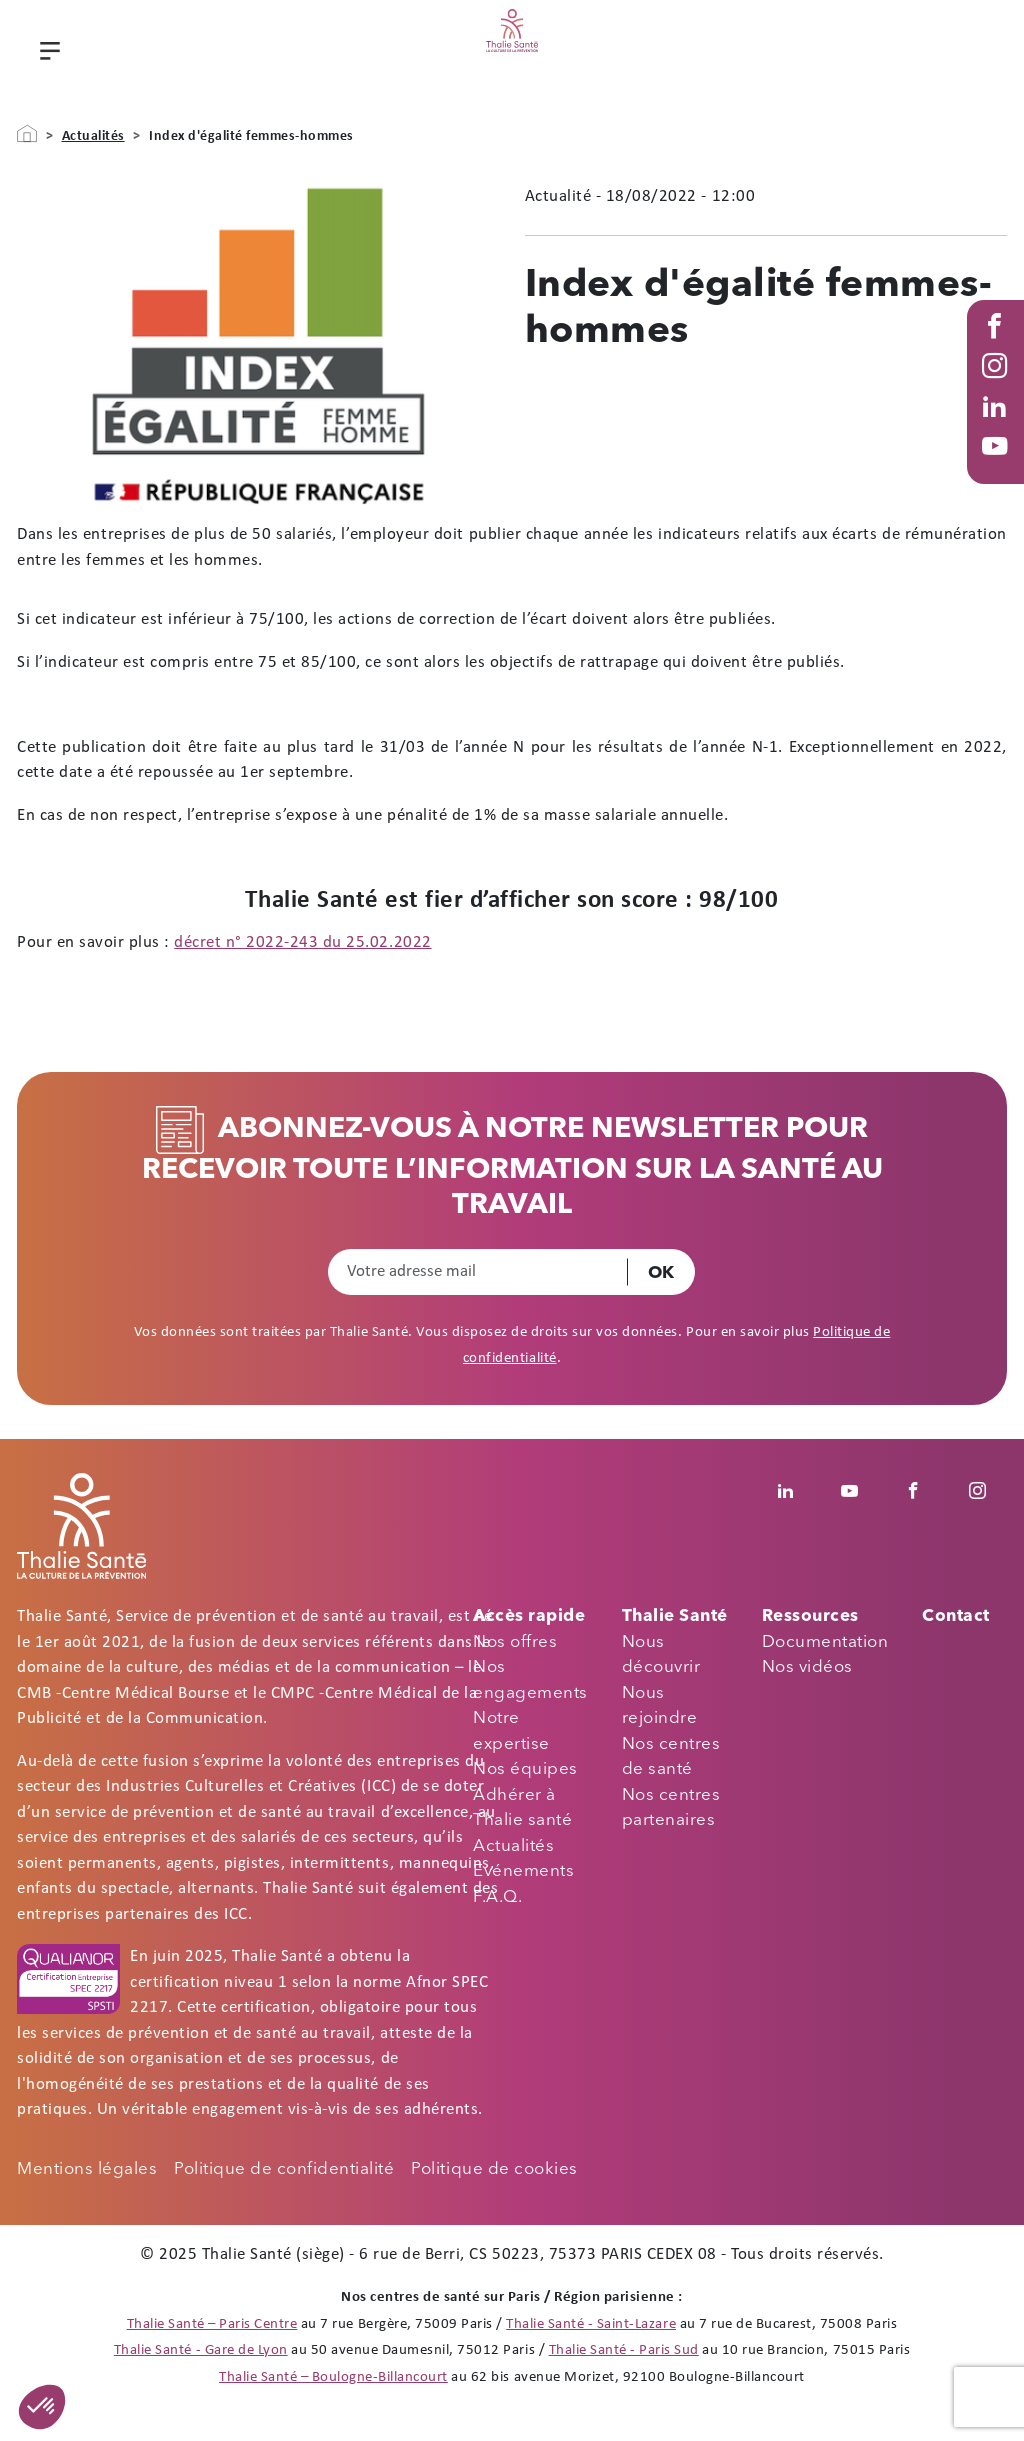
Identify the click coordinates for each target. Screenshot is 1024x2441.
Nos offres (515, 1642)
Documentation (825, 1642)
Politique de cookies (494, 2169)
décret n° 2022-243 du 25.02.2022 (302, 942)
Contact (956, 1616)
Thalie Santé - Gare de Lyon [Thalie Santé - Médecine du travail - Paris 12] (201, 2350)
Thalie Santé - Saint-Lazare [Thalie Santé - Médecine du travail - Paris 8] (591, 2324)
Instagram (998, 386)
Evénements (523, 1871)
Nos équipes (525, 1769)
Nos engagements (530, 1680)
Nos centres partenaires (671, 1808)
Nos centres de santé (671, 1757)
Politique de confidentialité (284, 2169)
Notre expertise (511, 1731)
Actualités (93, 136)
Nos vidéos (807, 1667)
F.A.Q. (497, 1897)
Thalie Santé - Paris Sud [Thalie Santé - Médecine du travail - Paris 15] (624, 2350)
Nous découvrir (661, 1655)
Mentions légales (87, 2169)
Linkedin (796, 1490)
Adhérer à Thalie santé (522, 1808)
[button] (42, 2407)
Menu (47, 56)
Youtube (998, 466)
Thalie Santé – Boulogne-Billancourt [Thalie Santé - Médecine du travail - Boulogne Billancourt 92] (333, 2377)
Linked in (998, 426)
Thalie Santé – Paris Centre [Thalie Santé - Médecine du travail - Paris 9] (212, 2324)
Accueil (27, 134)
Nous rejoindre (660, 1706)
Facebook (998, 346)
